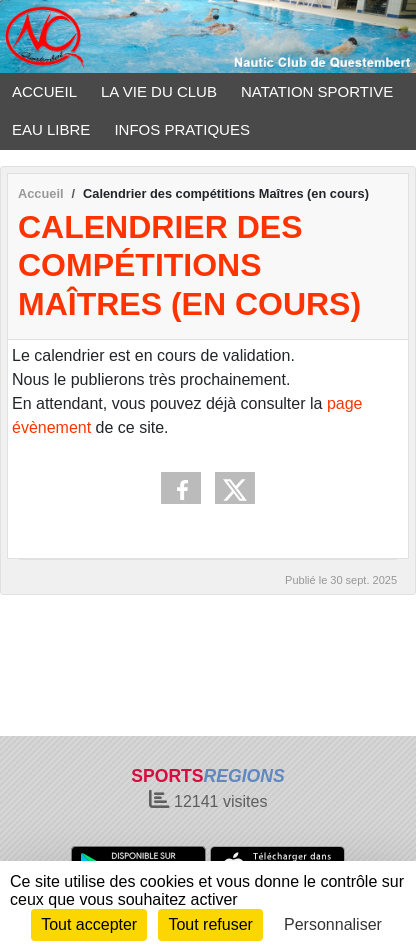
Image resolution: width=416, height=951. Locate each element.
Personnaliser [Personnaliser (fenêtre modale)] (333, 924)
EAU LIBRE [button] (51, 129)
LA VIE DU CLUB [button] (159, 91)
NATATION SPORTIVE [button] (317, 91)
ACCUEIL (44, 91)
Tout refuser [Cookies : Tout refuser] (210, 924)
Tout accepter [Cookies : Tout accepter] (89, 924)
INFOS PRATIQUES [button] (182, 129)
